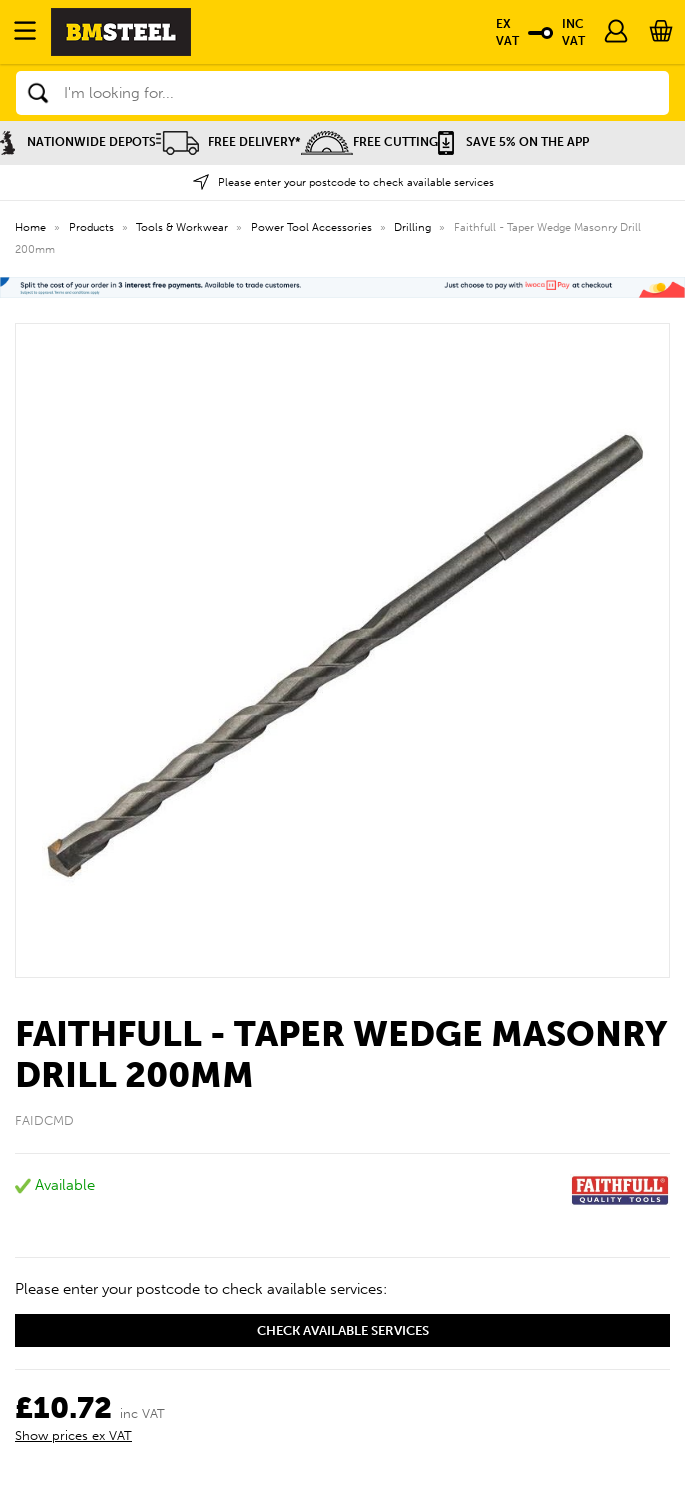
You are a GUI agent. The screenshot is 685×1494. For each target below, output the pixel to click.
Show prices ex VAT (73, 1435)
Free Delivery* (228, 142)
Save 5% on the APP (513, 142)
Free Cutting (369, 142)
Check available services (343, 1330)
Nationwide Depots (78, 142)
